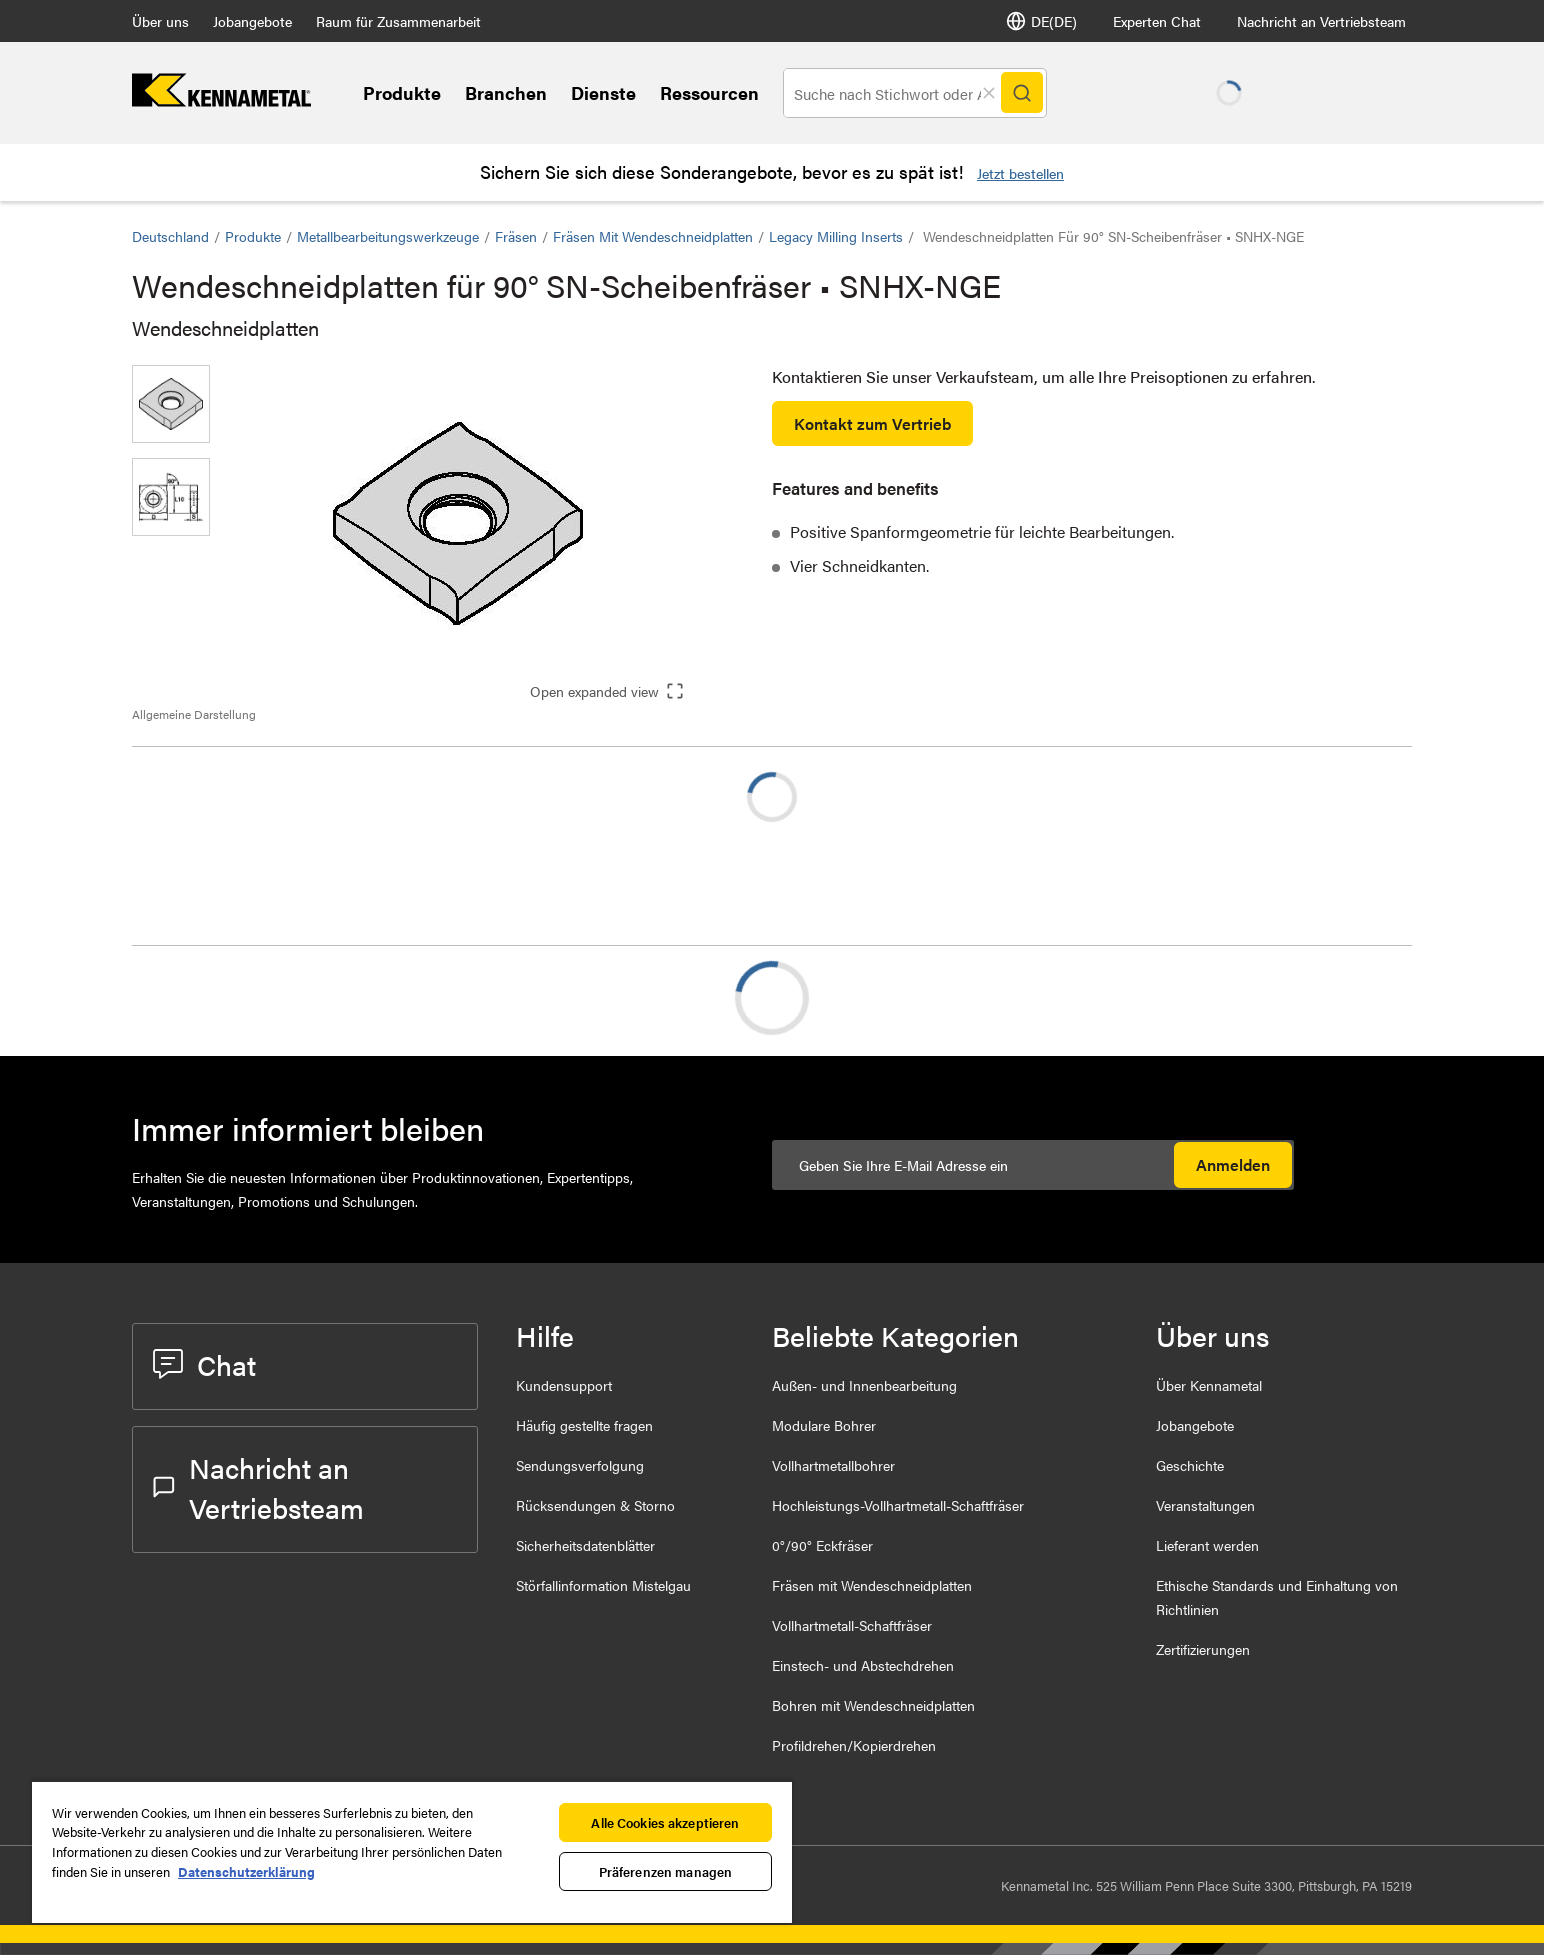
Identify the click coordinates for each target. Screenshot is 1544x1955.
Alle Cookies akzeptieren (665, 1822)
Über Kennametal (1209, 1385)
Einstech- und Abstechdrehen (863, 1665)
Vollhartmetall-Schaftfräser (852, 1625)
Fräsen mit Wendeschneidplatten (653, 236)
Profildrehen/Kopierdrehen (854, 1745)
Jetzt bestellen (1020, 173)
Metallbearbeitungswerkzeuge (388, 236)
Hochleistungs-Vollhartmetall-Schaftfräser (898, 1505)
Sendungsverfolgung (580, 1465)
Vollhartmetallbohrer (833, 1465)
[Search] (1021, 93)
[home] (221, 100)
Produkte (402, 92)
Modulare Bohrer (824, 1425)
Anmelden (1233, 1164)
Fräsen (516, 236)
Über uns (160, 21)
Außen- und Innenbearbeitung (864, 1385)
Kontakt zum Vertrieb (872, 423)
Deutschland (170, 236)
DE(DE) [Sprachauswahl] (1041, 21)
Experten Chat (1157, 21)
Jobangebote (252, 21)
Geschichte (1190, 1465)
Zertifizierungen (1203, 1649)
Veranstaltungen (1205, 1505)
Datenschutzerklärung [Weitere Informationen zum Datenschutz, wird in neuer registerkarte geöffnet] (246, 1871)
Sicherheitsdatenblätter (585, 1545)
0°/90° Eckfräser (822, 1545)
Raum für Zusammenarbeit (398, 21)
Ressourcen (709, 92)
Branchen (506, 92)
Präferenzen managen (665, 1871)
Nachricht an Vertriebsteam (1321, 21)
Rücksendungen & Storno (595, 1505)
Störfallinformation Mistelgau (603, 1585)
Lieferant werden (1207, 1545)
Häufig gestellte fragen (584, 1425)
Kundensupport (564, 1385)
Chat (204, 1364)
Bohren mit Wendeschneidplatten (873, 1705)
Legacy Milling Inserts (836, 236)
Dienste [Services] (603, 92)
